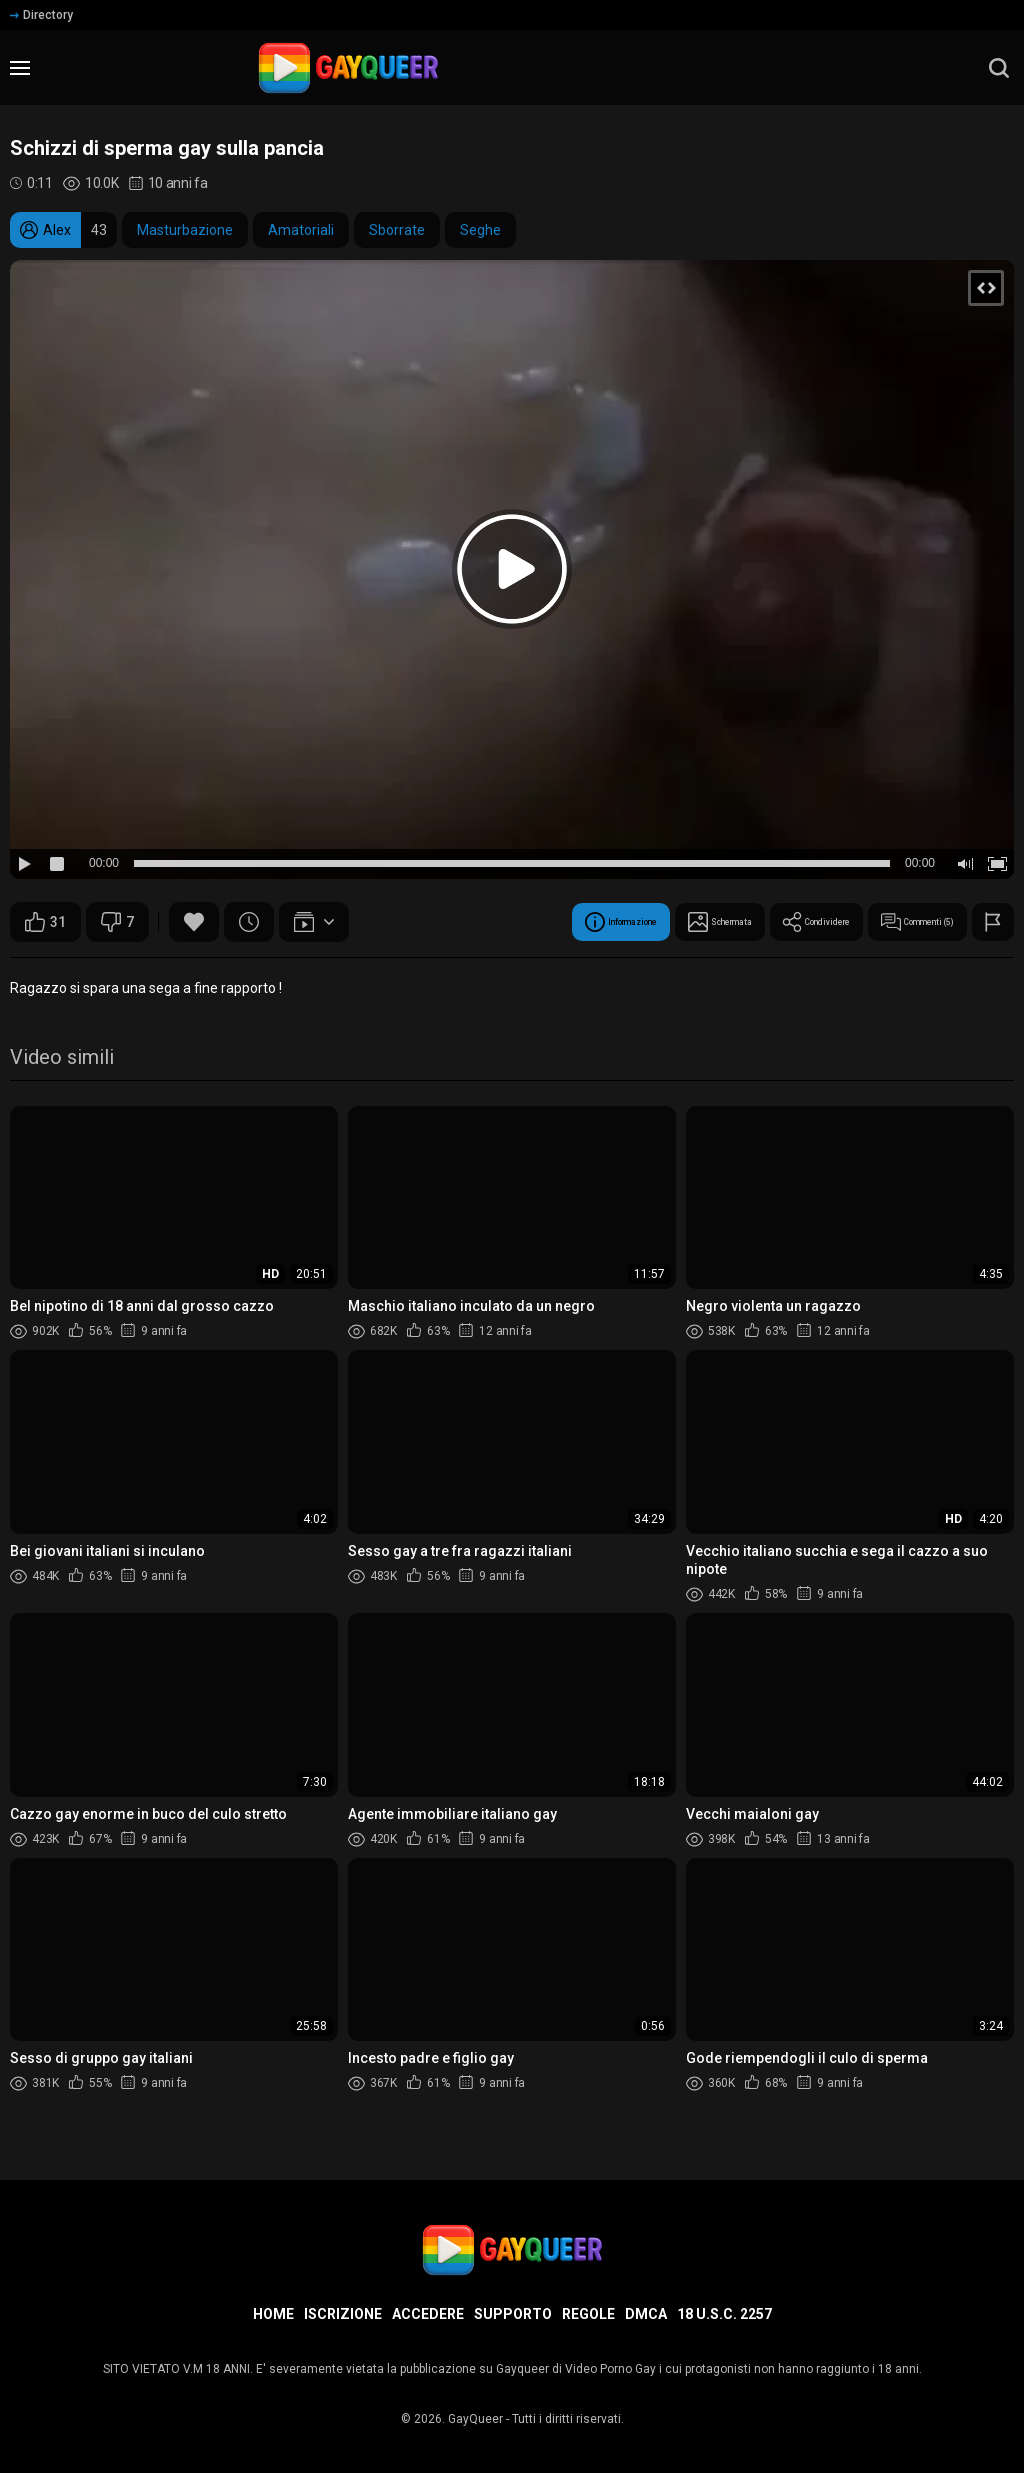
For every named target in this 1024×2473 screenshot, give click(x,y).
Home (273, 2314)
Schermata (609, 922)
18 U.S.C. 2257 (724, 2314)
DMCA (646, 2314)
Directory (41, 15)
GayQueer (475, 2419)
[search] (999, 68)
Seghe (480, 230)
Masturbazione (185, 230)
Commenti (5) (891, 922)
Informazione (468, 922)
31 (45, 922)
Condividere (746, 922)
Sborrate (397, 230)
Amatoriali (301, 230)
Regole (588, 2314)
